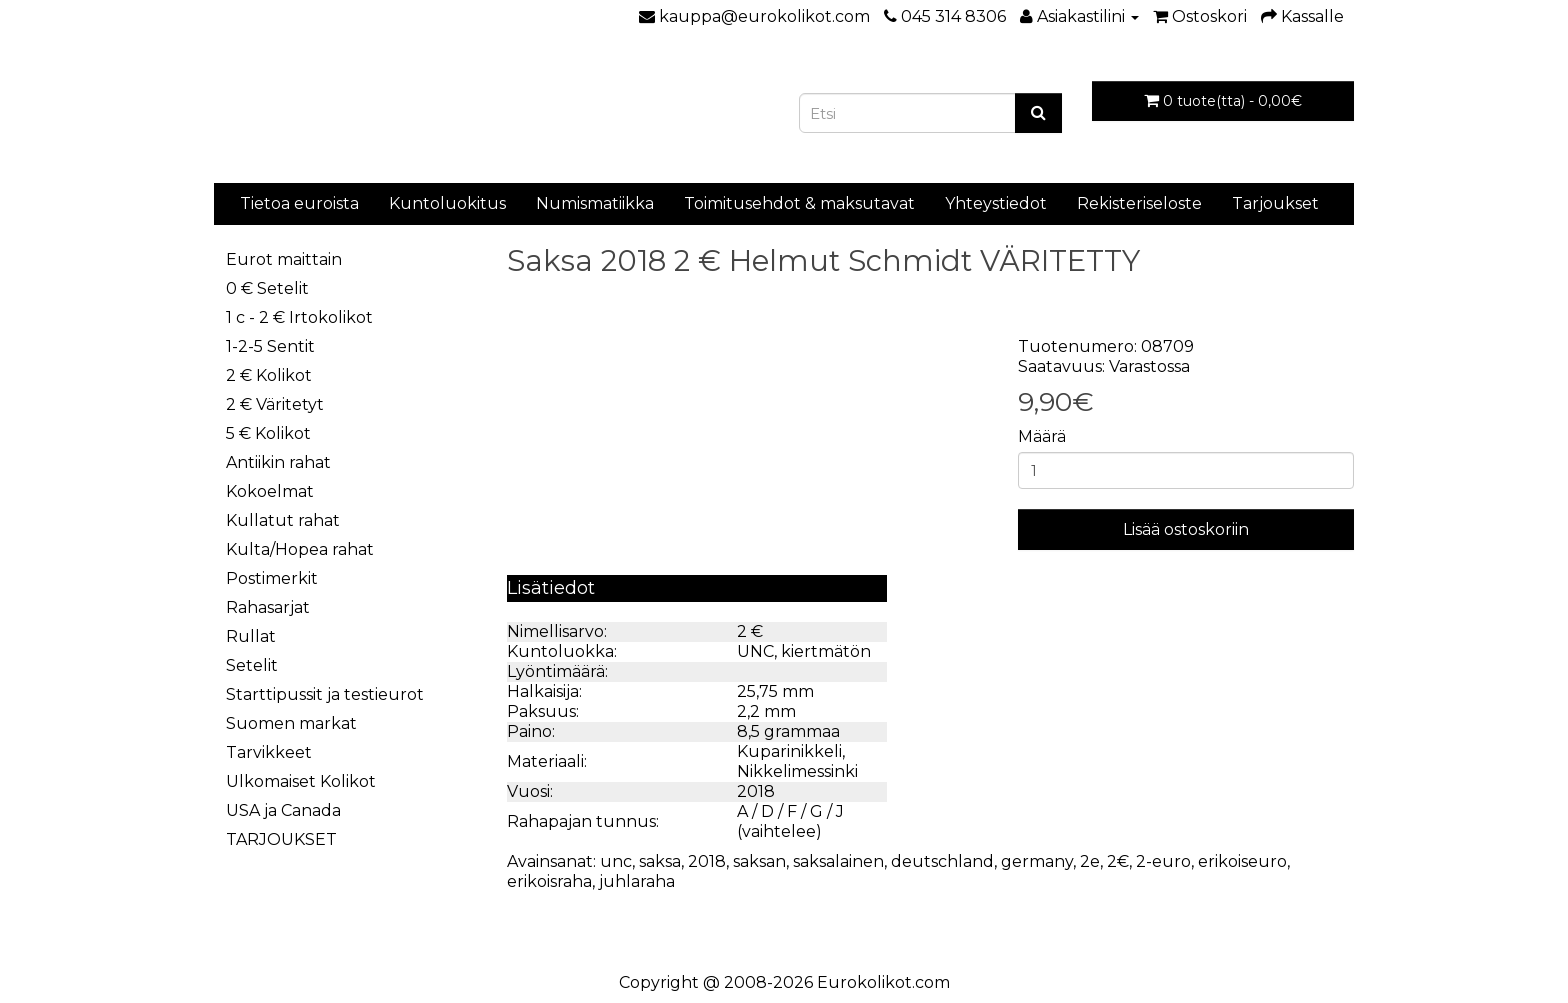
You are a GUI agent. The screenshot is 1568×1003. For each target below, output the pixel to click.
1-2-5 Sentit (270, 346)
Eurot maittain (284, 259)
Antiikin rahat (278, 462)
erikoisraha (549, 881)
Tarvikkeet (269, 752)
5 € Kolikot (268, 433)
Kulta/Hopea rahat (300, 549)
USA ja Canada (283, 810)
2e (1090, 861)
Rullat (251, 636)
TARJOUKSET (281, 839)
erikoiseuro (1242, 861)
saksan (759, 861)
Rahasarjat (268, 607)
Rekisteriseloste (1139, 203)
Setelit (252, 665)
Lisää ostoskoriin (1186, 529)
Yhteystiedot (996, 203)
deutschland (942, 861)
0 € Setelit (267, 288)
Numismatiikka (595, 203)
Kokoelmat (270, 491)
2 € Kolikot (269, 375)
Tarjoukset (1275, 203)
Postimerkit (272, 578)
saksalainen (838, 861)
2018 (707, 861)
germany (1037, 861)
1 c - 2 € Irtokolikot (299, 317)
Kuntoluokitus (447, 203)
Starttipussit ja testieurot (325, 694)
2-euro (1163, 861)
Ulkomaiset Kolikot (301, 781)
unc (616, 861)
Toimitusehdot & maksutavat (799, 203)
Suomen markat (291, 723)
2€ (1118, 861)
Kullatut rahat (283, 520)
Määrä (1042, 436)
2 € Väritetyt (275, 404)
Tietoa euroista (299, 203)
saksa (660, 861)
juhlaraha (637, 881)
